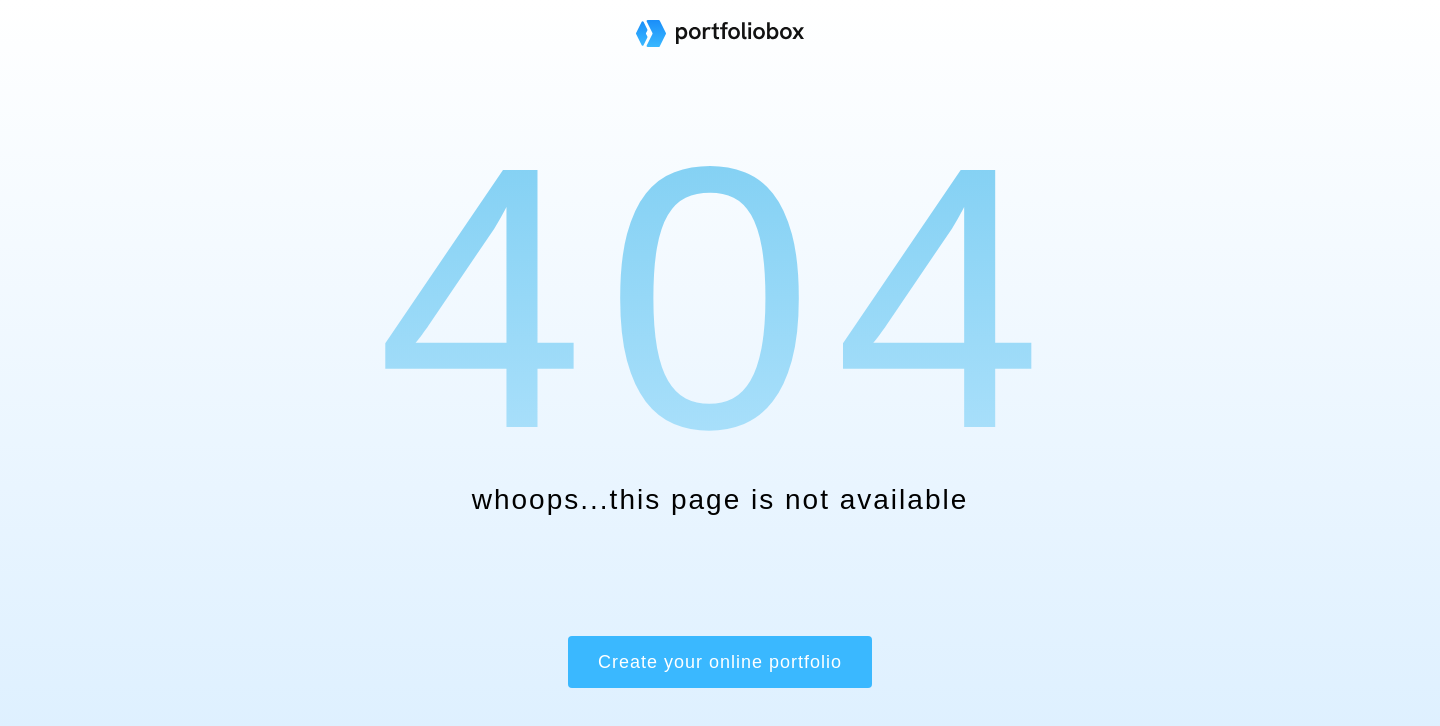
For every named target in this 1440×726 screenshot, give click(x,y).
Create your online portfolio (720, 662)
